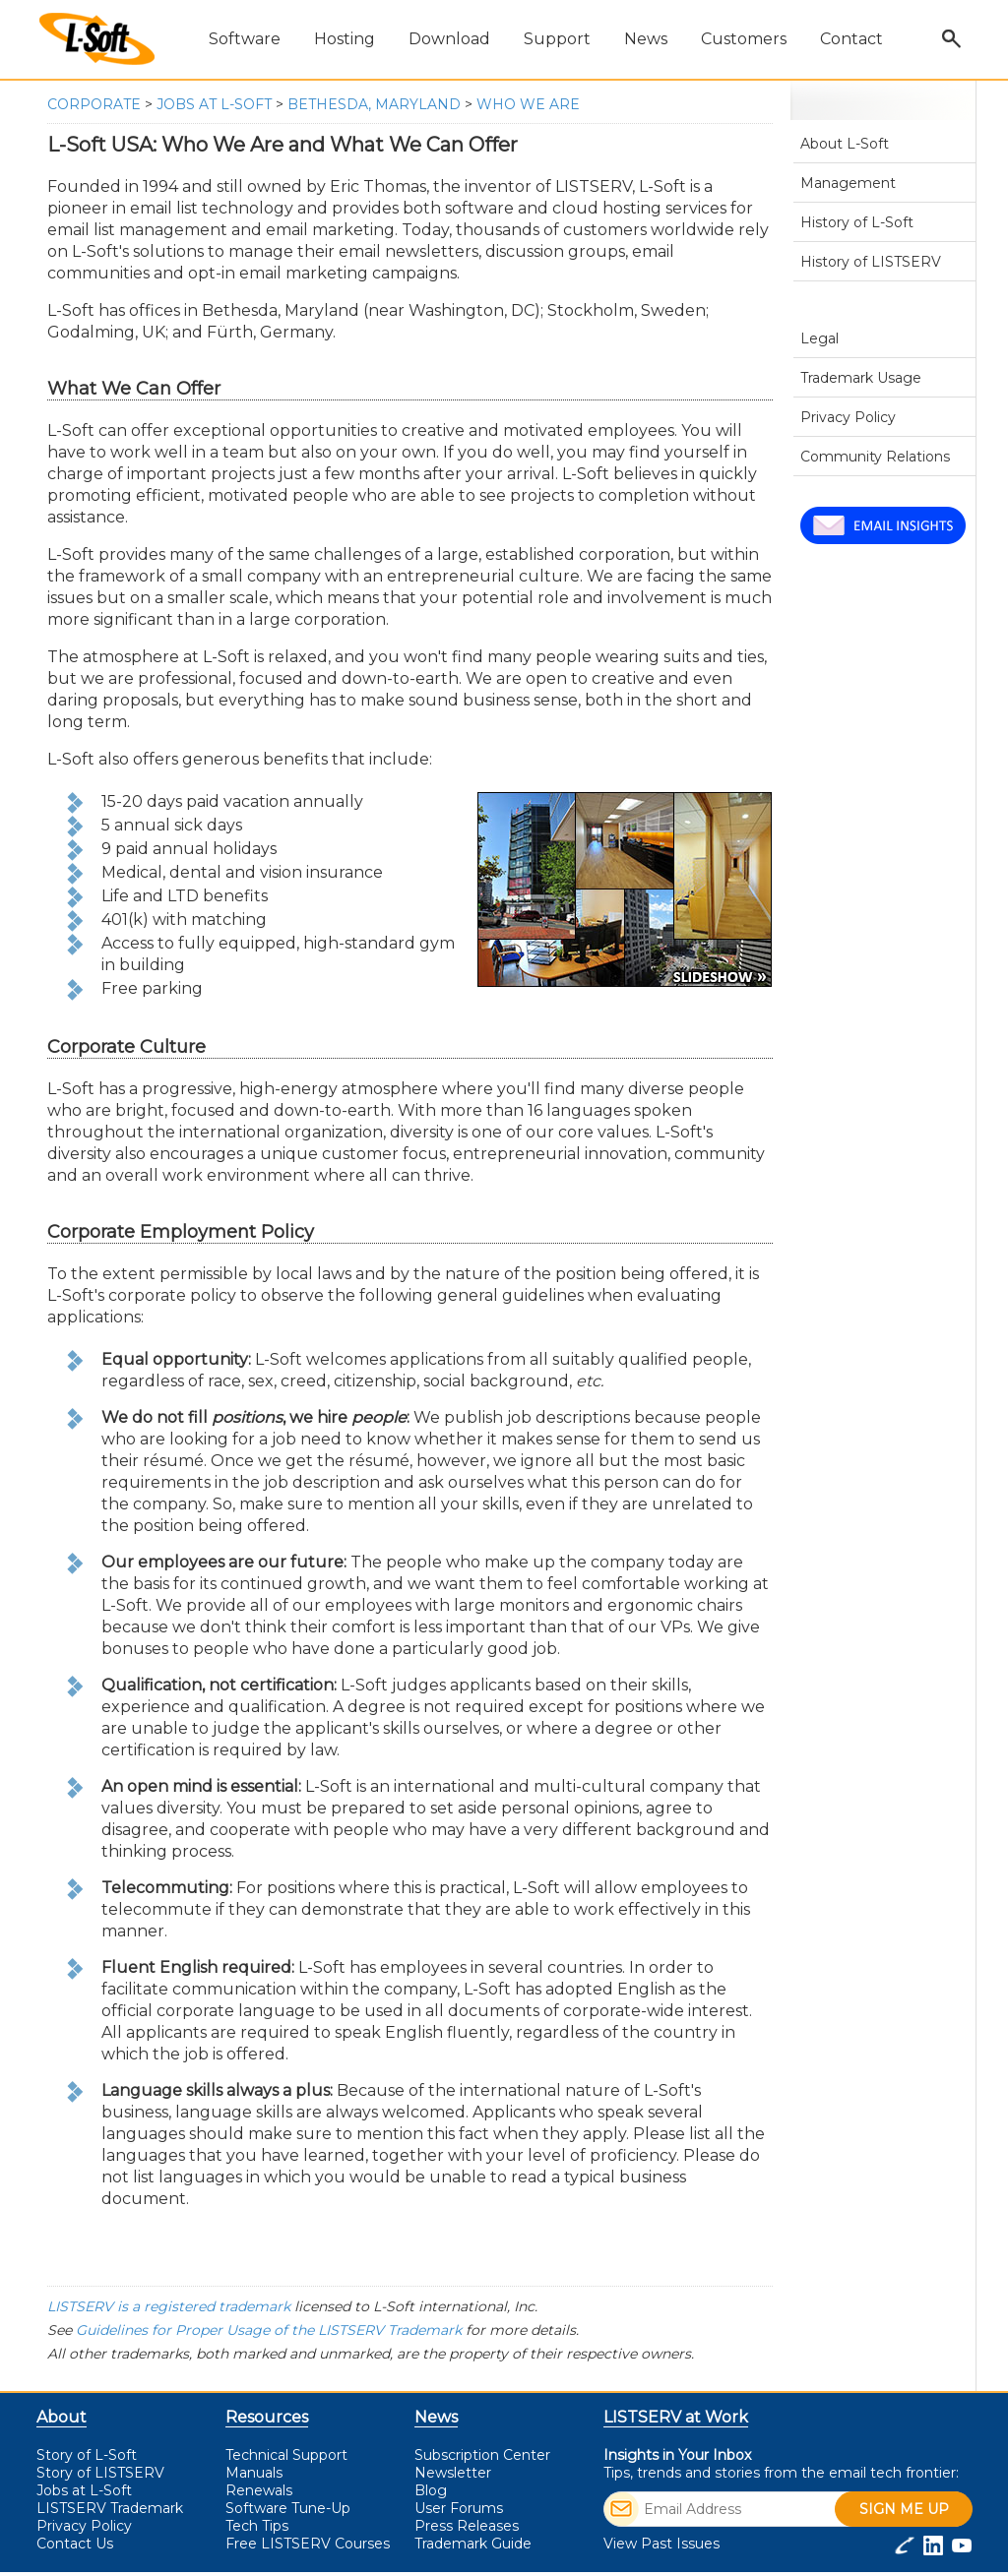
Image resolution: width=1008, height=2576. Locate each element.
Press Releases (466, 2526)
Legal (819, 338)
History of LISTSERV (870, 262)
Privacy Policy (848, 417)
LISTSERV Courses (307, 2543)
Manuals (254, 2473)
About (61, 2417)
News (436, 2417)
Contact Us (74, 2543)
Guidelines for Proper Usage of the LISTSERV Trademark (269, 2330)
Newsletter (452, 2473)
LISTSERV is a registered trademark (168, 2306)
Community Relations (875, 456)
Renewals (258, 2490)
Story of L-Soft (86, 2455)
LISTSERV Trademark (109, 2508)
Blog (430, 2490)
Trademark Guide (473, 2543)
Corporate (94, 104)
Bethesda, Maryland (374, 104)
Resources (266, 2417)
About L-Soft (844, 144)
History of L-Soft (857, 222)
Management (848, 183)
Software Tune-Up (287, 2508)
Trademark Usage (860, 378)
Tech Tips (256, 2526)
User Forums (458, 2508)
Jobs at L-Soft (214, 104)
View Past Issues (661, 2543)
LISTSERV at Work (675, 2417)
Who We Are (528, 104)
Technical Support (286, 2455)
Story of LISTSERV (100, 2473)
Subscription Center (482, 2455)
